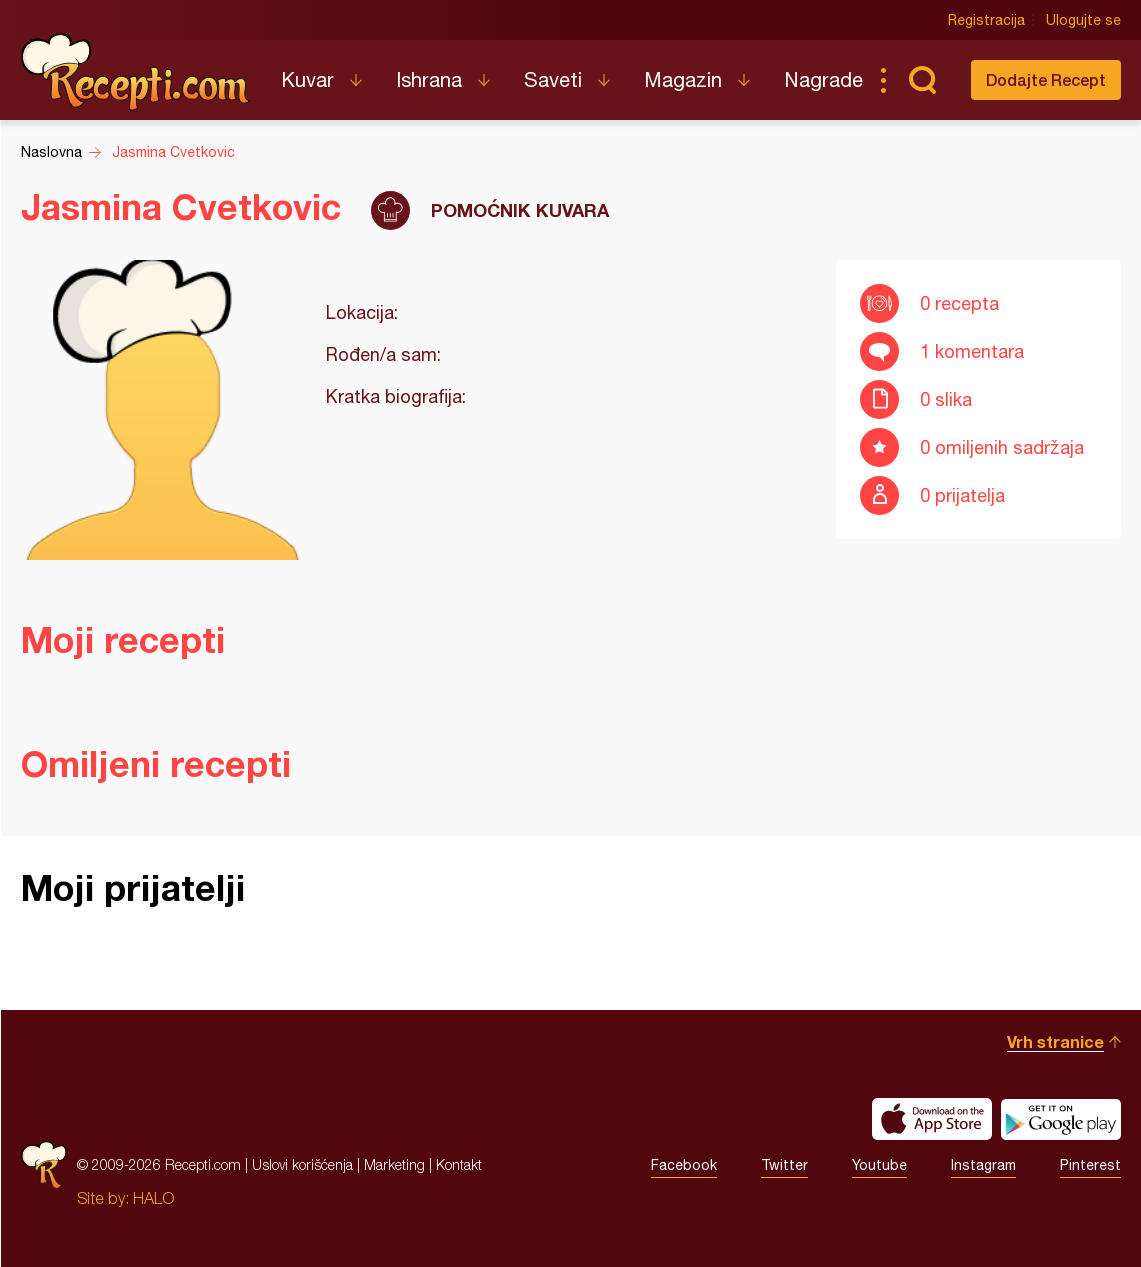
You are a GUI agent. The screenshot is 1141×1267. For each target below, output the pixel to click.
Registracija (986, 20)
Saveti (553, 79)
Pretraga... (923, 80)
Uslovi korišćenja (302, 1164)
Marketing (394, 1164)
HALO (153, 1198)
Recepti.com (136, 72)
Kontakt (459, 1164)
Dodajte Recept (1046, 79)
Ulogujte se (1083, 20)
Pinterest (1090, 1165)
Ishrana (429, 79)
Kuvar (307, 79)
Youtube (879, 1165)
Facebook (684, 1165)
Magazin (683, 79)
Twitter (784, 1165)
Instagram (983, 1165)
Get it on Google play (1061, 1119)
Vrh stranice (1055, 1041)
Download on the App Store (932, 1119)
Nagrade (823, 79)
